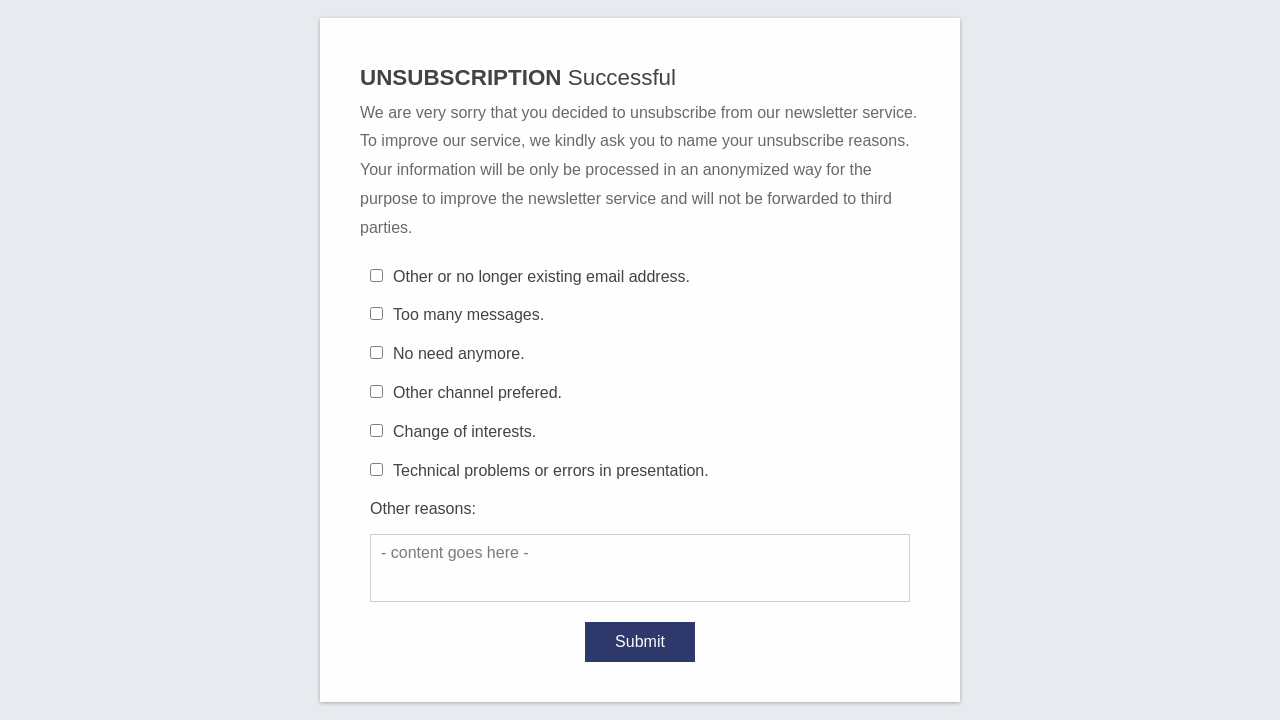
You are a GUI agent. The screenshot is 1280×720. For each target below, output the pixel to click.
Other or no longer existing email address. (541, 276)
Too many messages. (468, 314)
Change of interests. (464, 431)
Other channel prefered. (477, 392)
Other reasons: (423, 508)
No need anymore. (459, 353)
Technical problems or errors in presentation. (551, 470)
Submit (640, 641)
